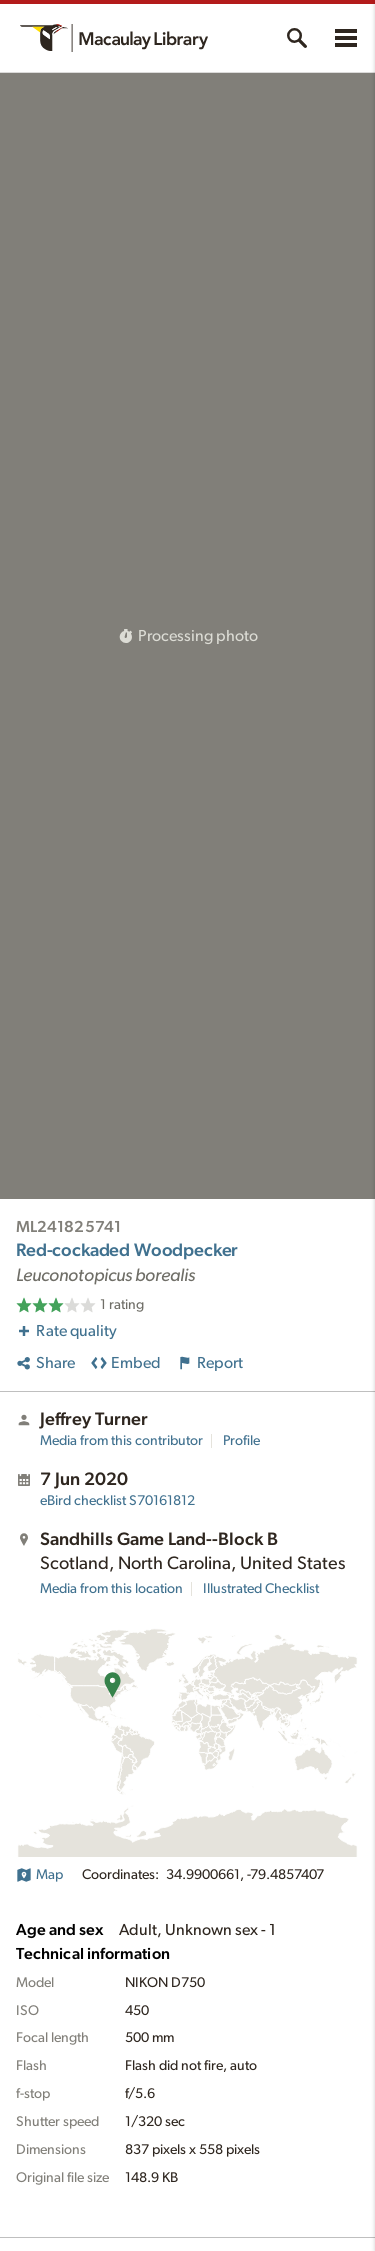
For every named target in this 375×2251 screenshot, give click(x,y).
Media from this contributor (121, 1441)
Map (39, 1875)
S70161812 (117, 1501)
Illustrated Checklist (261, 1589)
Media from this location (111, 1589)
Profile (241, 1441)
